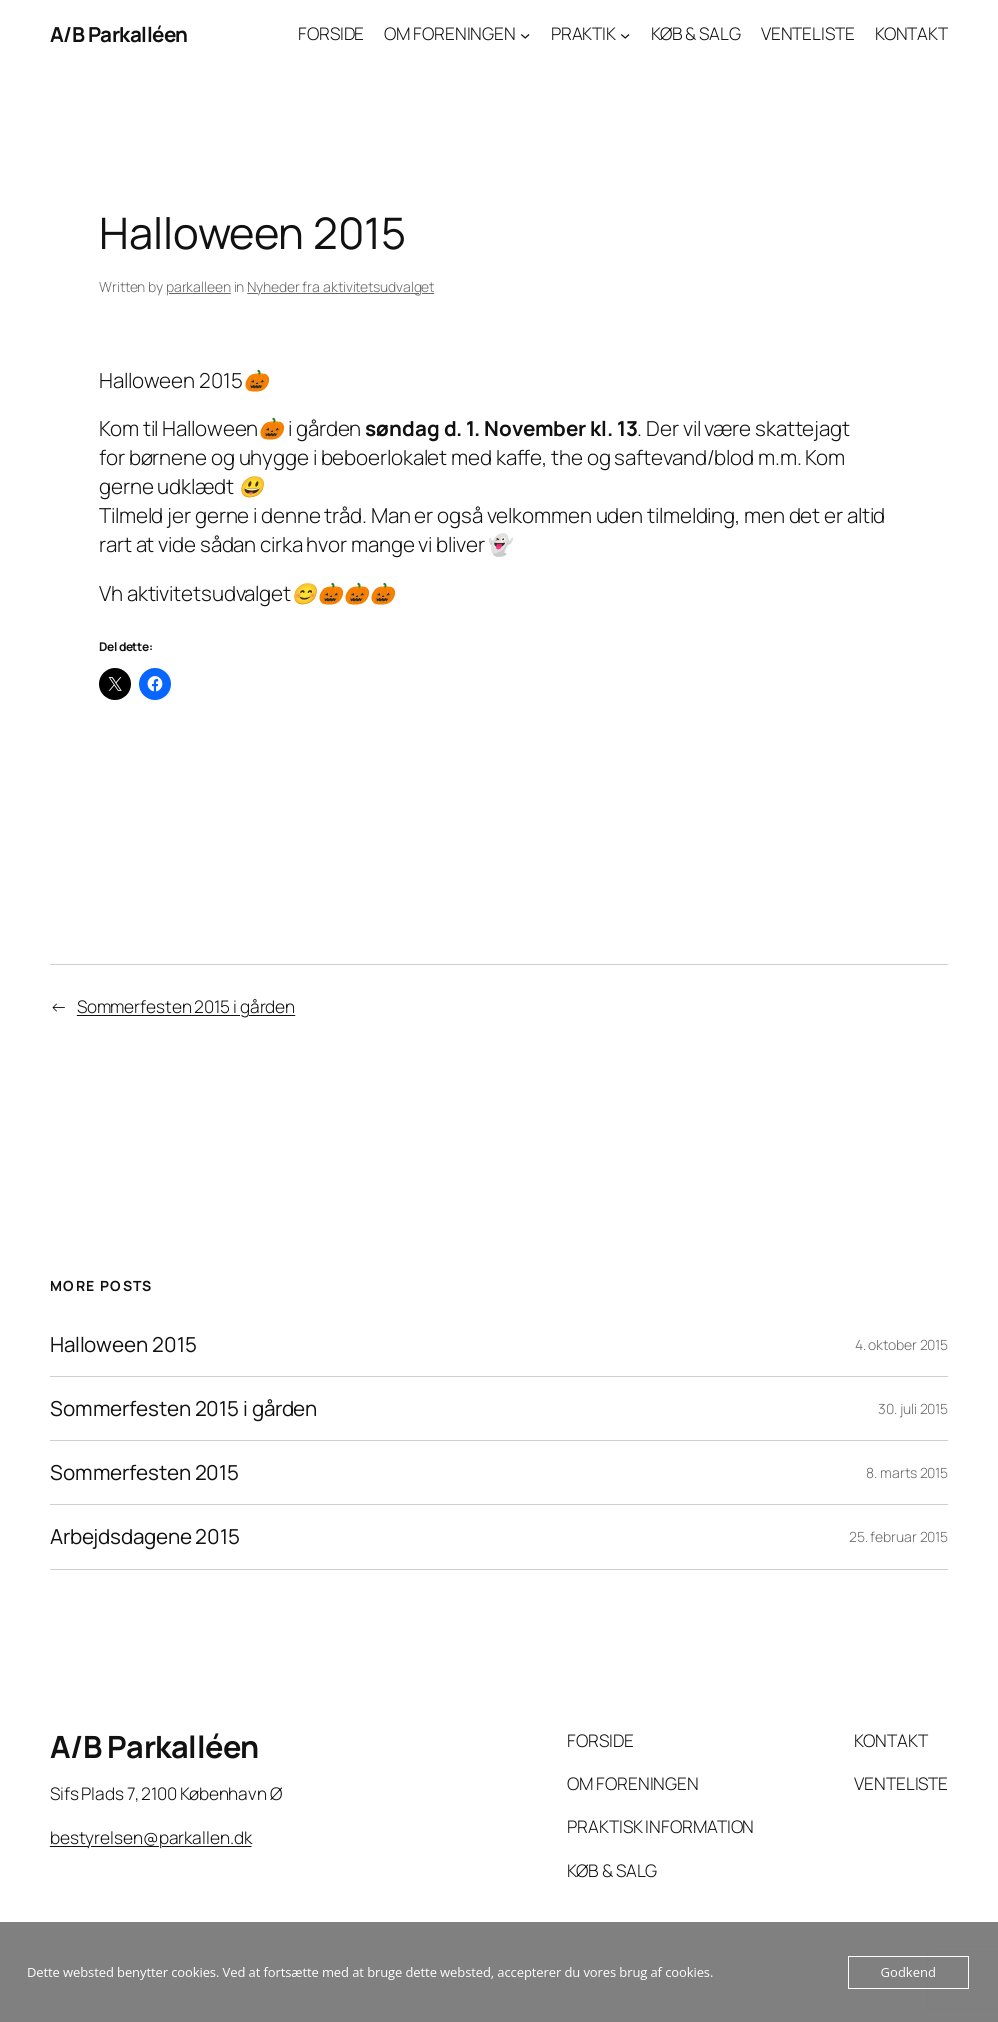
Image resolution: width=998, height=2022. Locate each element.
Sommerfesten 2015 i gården (186, 1006)
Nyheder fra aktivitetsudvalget (340, 286)
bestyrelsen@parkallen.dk (151, 1837)
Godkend (908, 1972)
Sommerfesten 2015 (144, 1472)
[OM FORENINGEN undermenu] (525, 34)
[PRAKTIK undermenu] (625, 34)
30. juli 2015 (913, 1408)
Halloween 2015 (123, 1344)
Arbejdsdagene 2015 (145, 1536)
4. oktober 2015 (902, 1344)
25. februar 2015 (898, 1536)
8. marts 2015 (907, 1472)
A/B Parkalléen (119, 34)
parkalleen (198, 286)
